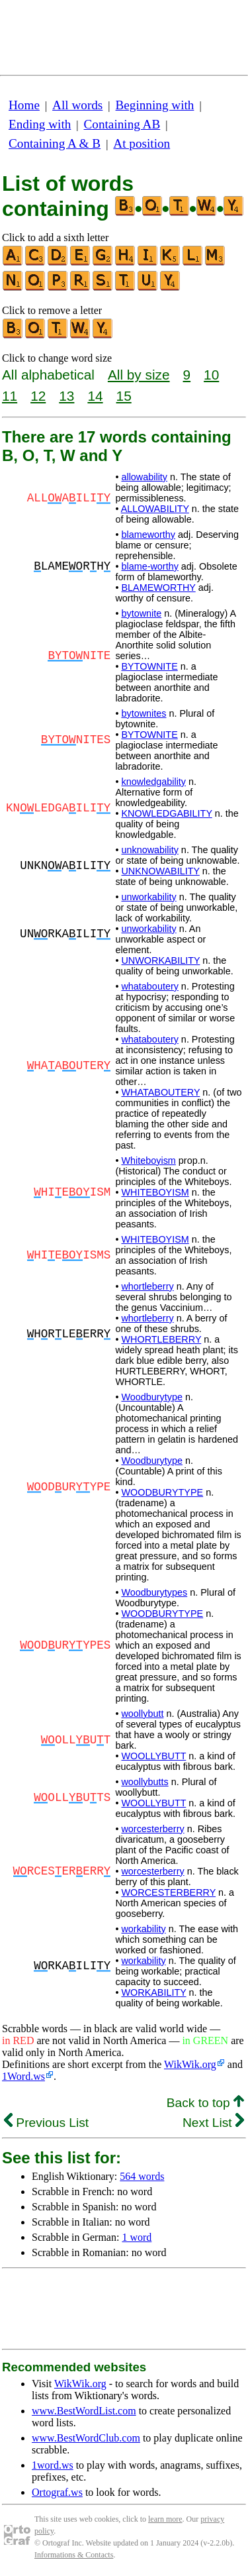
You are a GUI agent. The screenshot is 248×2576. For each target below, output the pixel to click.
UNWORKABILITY (160, 960)
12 (38, 395)
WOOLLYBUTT (153, 1756)
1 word (136, 2237)
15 (124, 395)
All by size (139, 374)
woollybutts (144, 1782)
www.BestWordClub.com (86, 2438)
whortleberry (147, 1286)
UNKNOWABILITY (160, 871)
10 (211, 374)
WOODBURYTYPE (162, 1492)
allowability (144, 477)
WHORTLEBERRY (161, 1339)
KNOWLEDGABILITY (166, 813)
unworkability (148, 897)
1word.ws (52, 2465)
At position (141, 143)
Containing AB (122, 124)
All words (77, 105)
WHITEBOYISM (154, 1192)
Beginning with (155, 105)
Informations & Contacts (73, 2554)
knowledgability (153, 781)
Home (24, 105)
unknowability (149, 850)
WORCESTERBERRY (168, 1892)
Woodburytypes (154, 1592)
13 (66, 395)
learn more (165, 2519)
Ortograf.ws (57, 2492)
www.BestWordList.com (84, 2410)
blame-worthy (149, 566)
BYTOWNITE (149, 666)
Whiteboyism (148, 1160)
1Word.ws (23, 2076)
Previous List (46, 2123)
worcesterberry (152, 1829)
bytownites (143, 713)
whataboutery (149, 986)
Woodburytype (152, 1397)
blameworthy (148, 534)
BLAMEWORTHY (158, 587)
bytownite (141, 613)
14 (95, 395)
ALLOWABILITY (155, 508)
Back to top (205, 2103)
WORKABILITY (153, 1992)
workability (143, 1929)
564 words (142, 2176)
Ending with (40, 124)
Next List (213, 2123)
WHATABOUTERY (160, 1092)
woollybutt (142, 1713)
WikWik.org (190, 2064)
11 (9, 395)
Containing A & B (55, 143)
